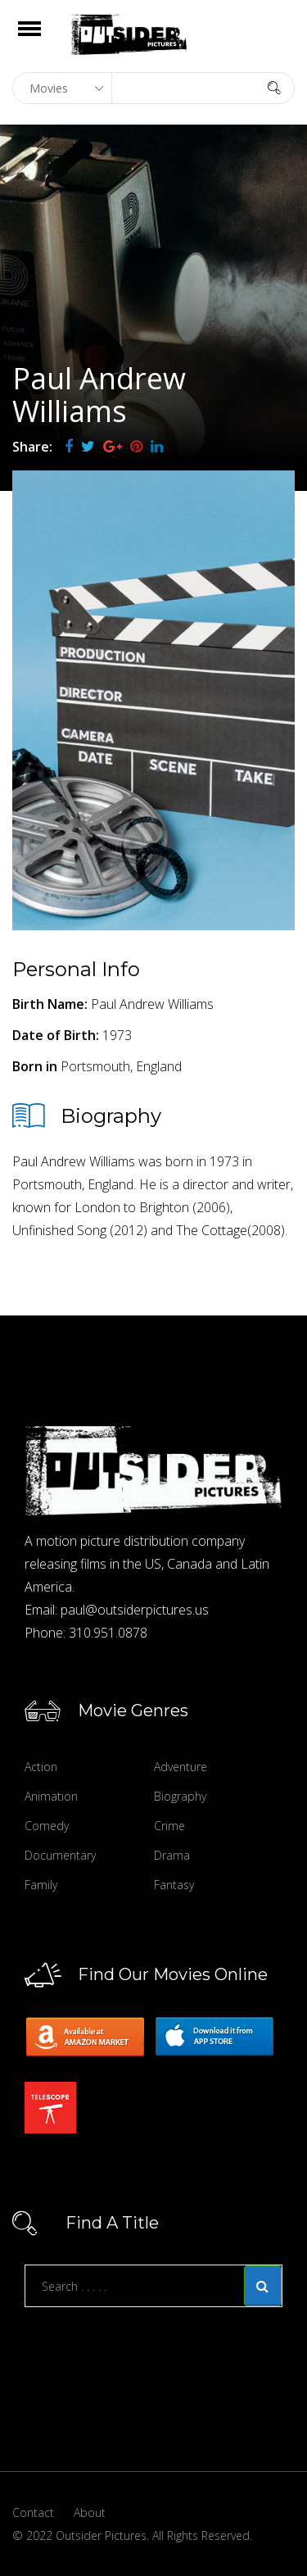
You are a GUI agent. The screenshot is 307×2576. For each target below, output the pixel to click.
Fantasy (174, 1884)
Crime (169, 1825)
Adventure (180, 1766)
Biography (180, 1796)
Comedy (47, 1825)
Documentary (60, 1855)
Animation (51, 1796)
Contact (33, 2512)
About (90, 2512)
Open (44, 39)
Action (41, 1766)
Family (41, 1884)
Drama (172, 1855)
